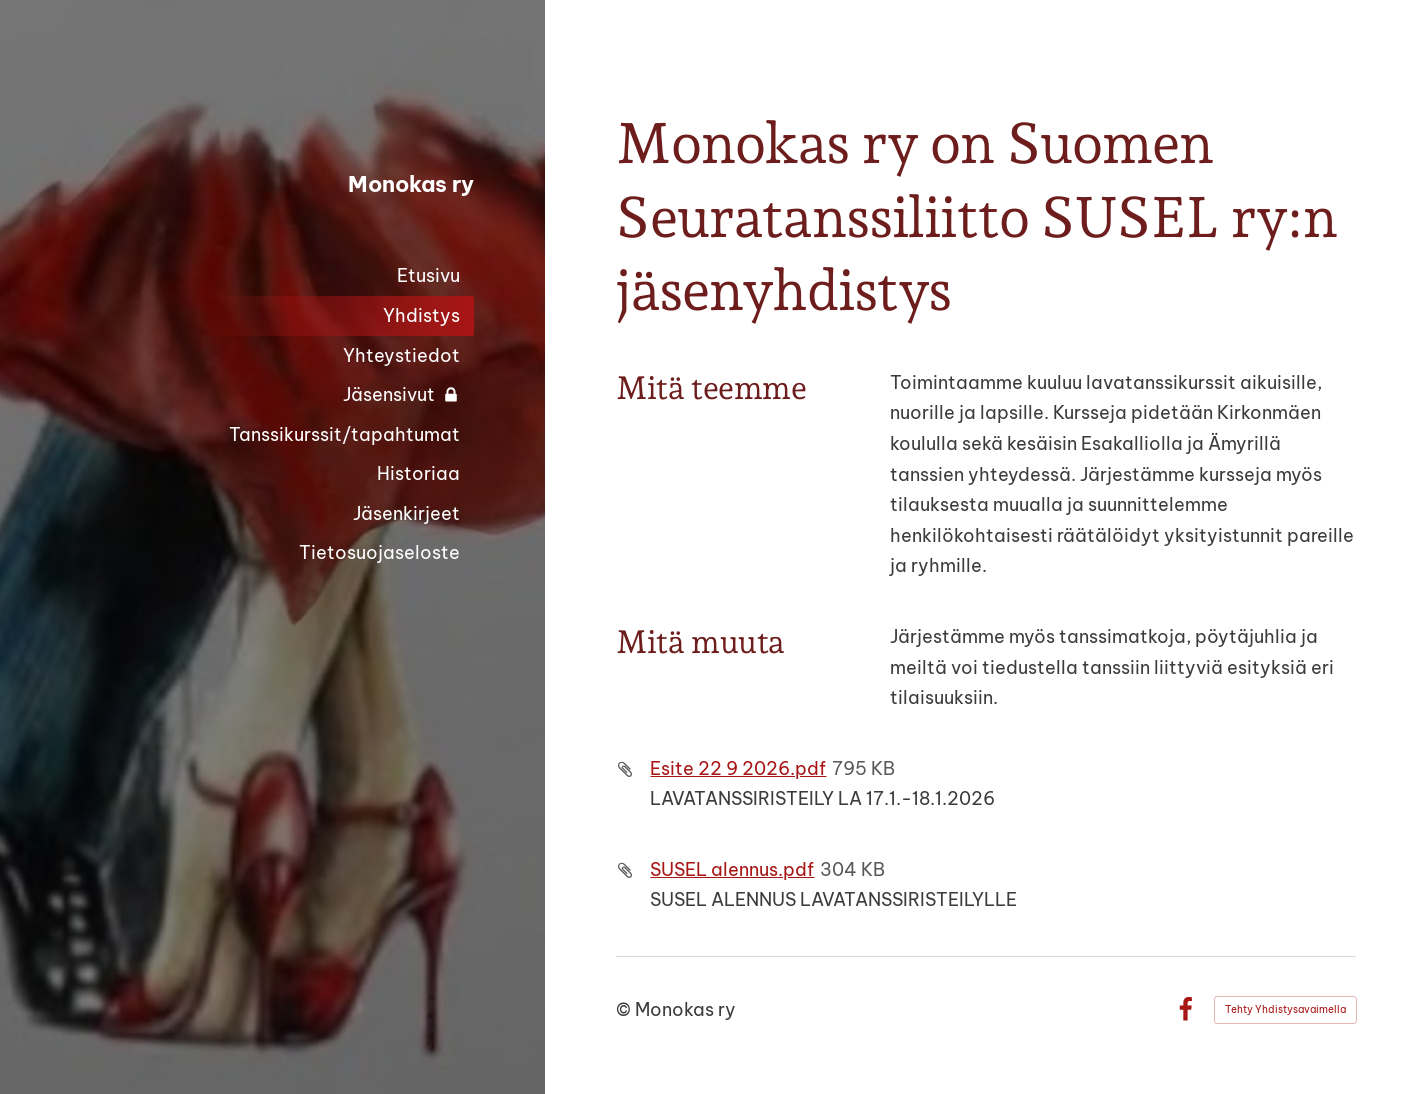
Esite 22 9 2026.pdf (738, 768)
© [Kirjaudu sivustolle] (625, 1009)
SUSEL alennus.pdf (732, 869)
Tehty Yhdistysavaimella (1285, 1009)
